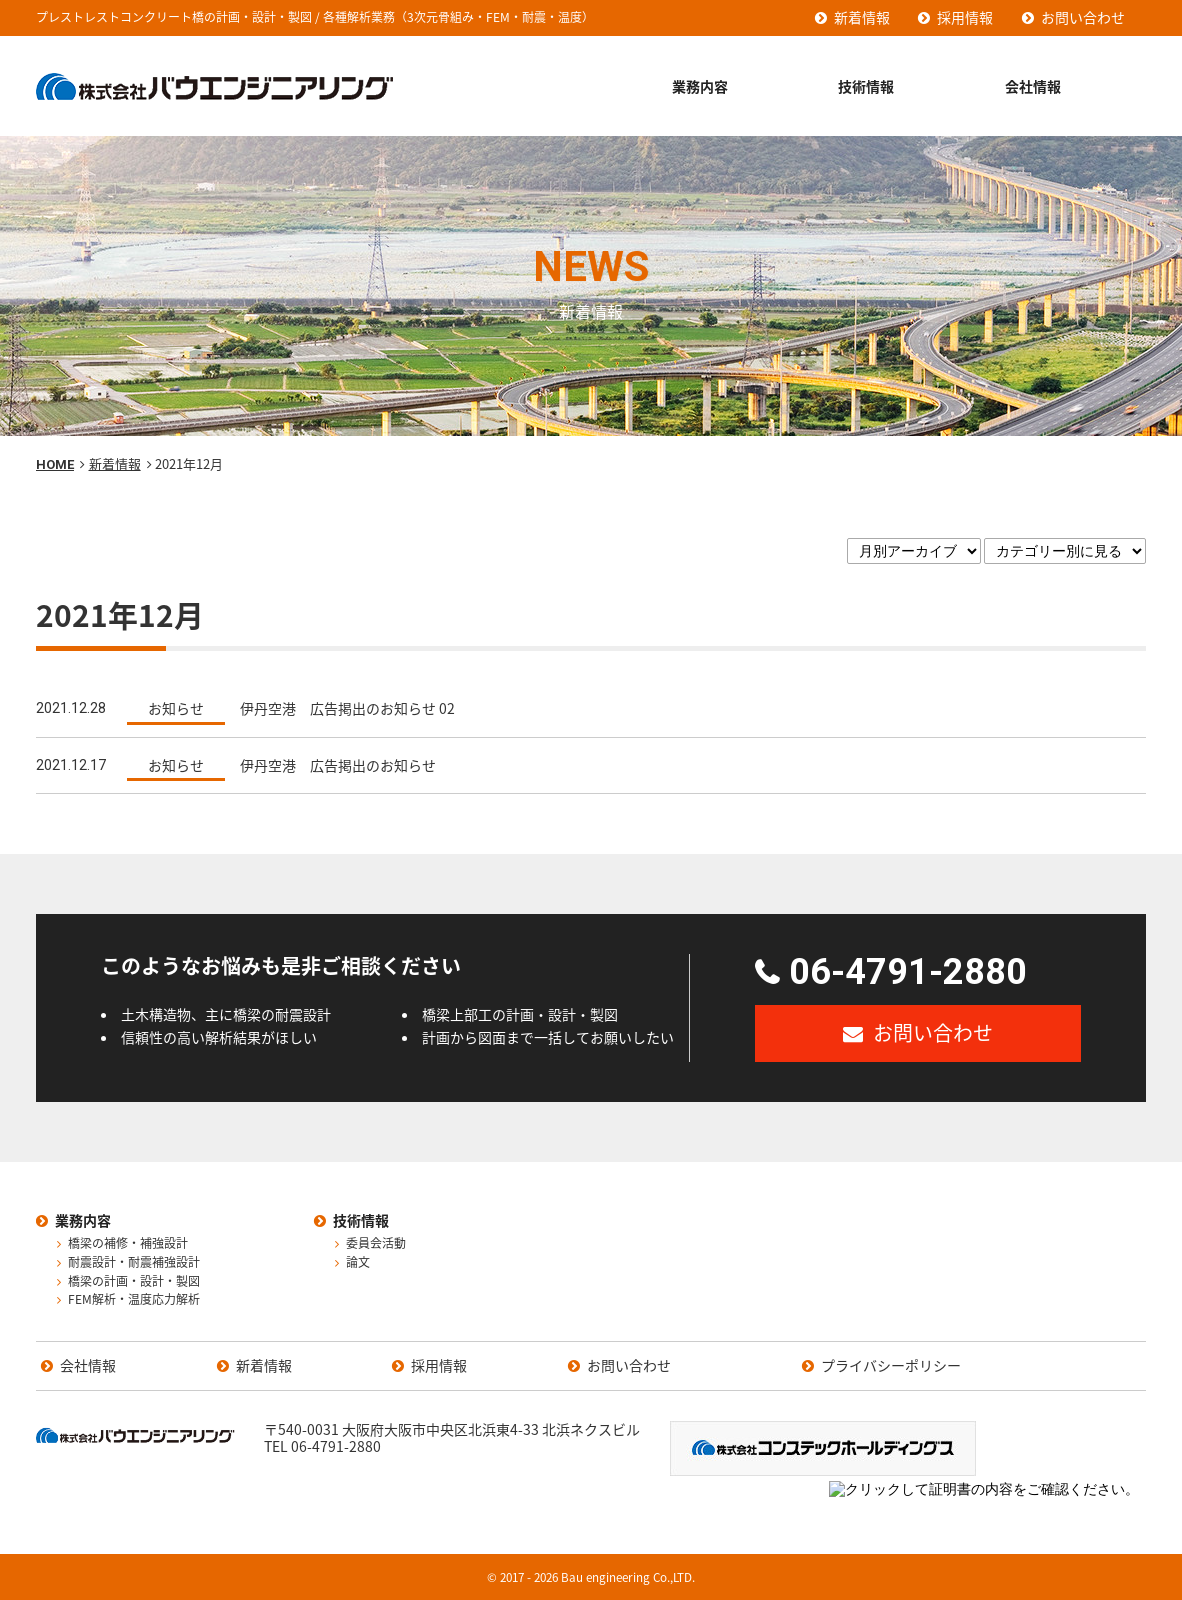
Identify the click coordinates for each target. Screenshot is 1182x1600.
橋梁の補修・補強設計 (128, 1244)
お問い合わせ (1083, 17)
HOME (55, 464)
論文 (358, 1263)
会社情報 (1033, 86)
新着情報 (862, 17)
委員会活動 (376, 1244)
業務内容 (700, 86)
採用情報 (965, 17)
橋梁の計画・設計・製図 (134, 1282)
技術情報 (866, 86)
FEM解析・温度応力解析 (134, 1300)
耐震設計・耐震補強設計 (134, 1263)
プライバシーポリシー (891, 1366)
